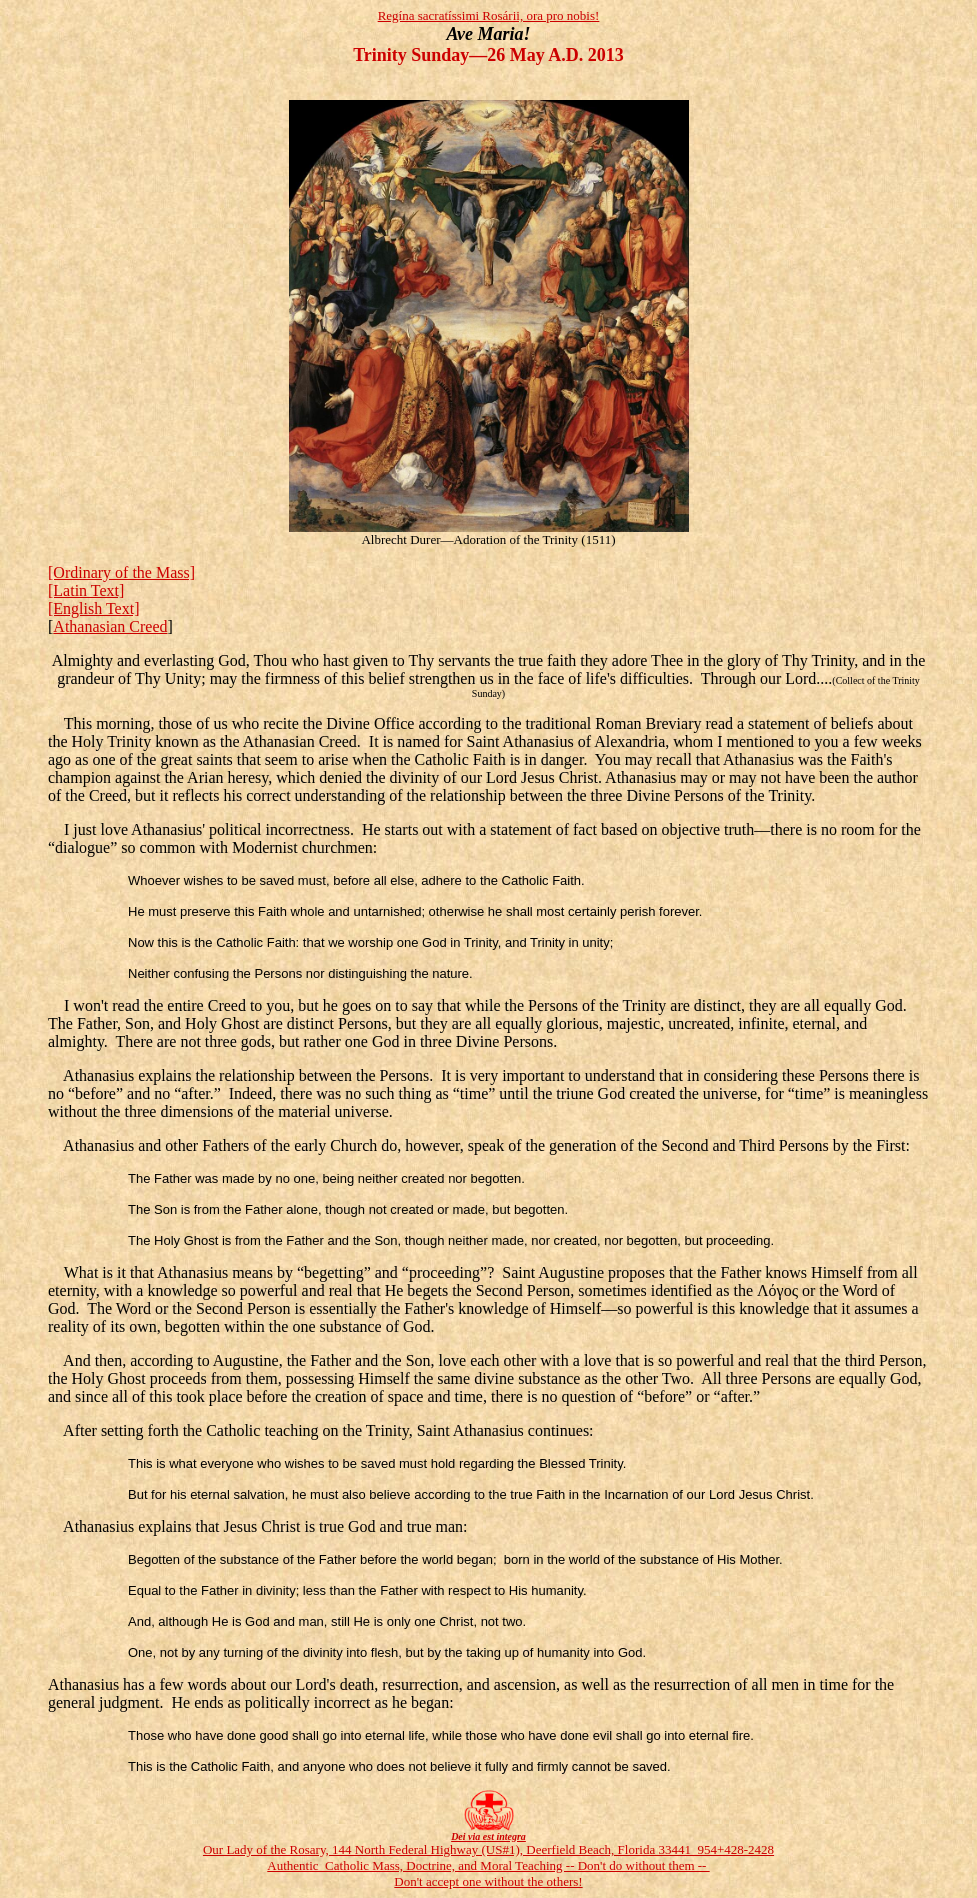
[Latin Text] (86, 590)
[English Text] (93, 608)
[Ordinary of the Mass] (121, 572)
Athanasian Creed (110, 626)
